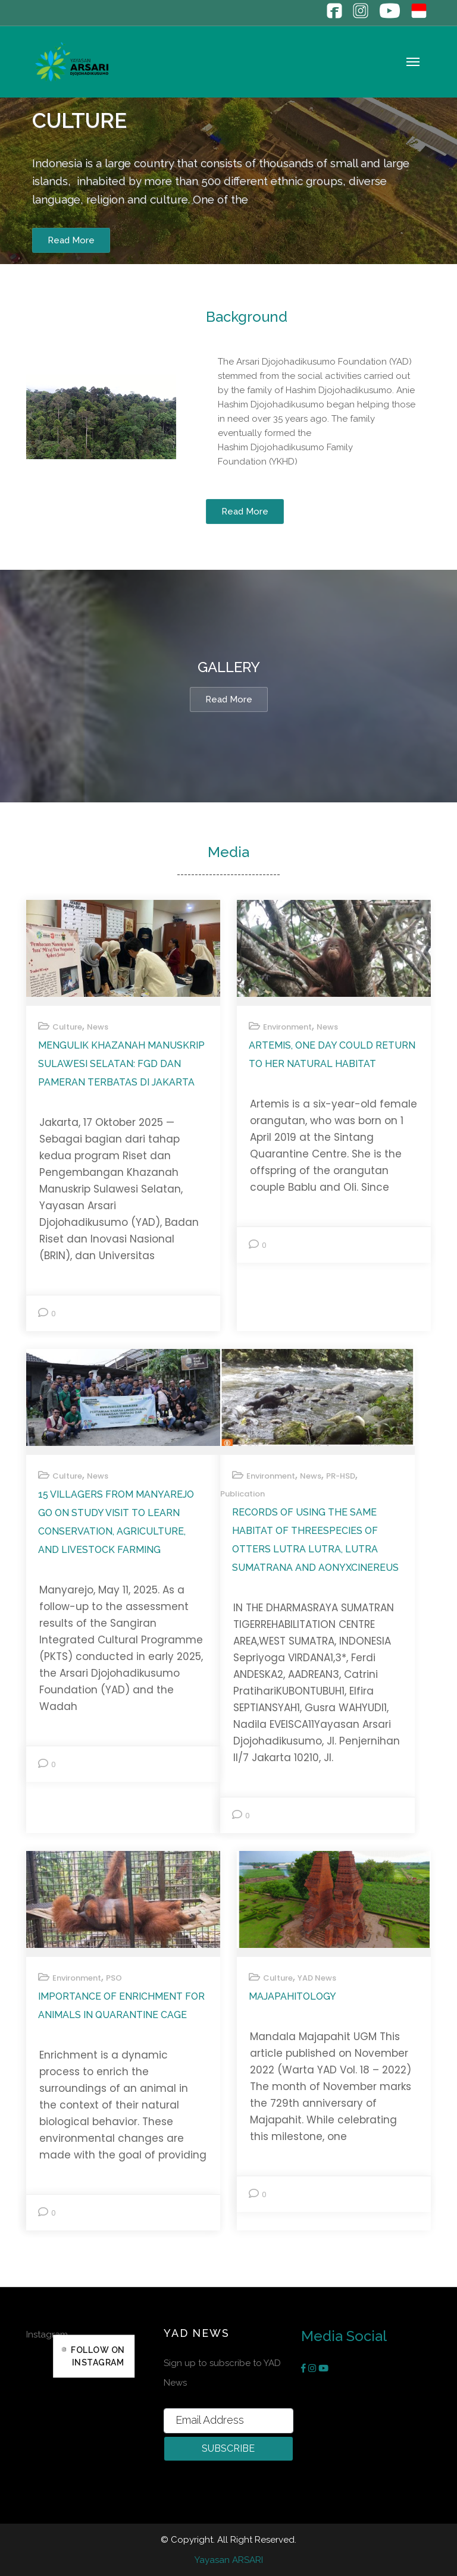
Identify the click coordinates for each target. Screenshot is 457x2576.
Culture (79, 120)
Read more (228, 699)
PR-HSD (340, 1476)
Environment (287, 1027)
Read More (71, 241)
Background (246, 316)
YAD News (317, 1978)
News (97, 1027)
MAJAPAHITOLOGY (292, 1996)
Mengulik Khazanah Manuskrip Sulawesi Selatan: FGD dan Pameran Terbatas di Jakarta (121, 1064)
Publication (242, 1493)
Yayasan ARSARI (229, 2560)
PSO (114, 1978)
